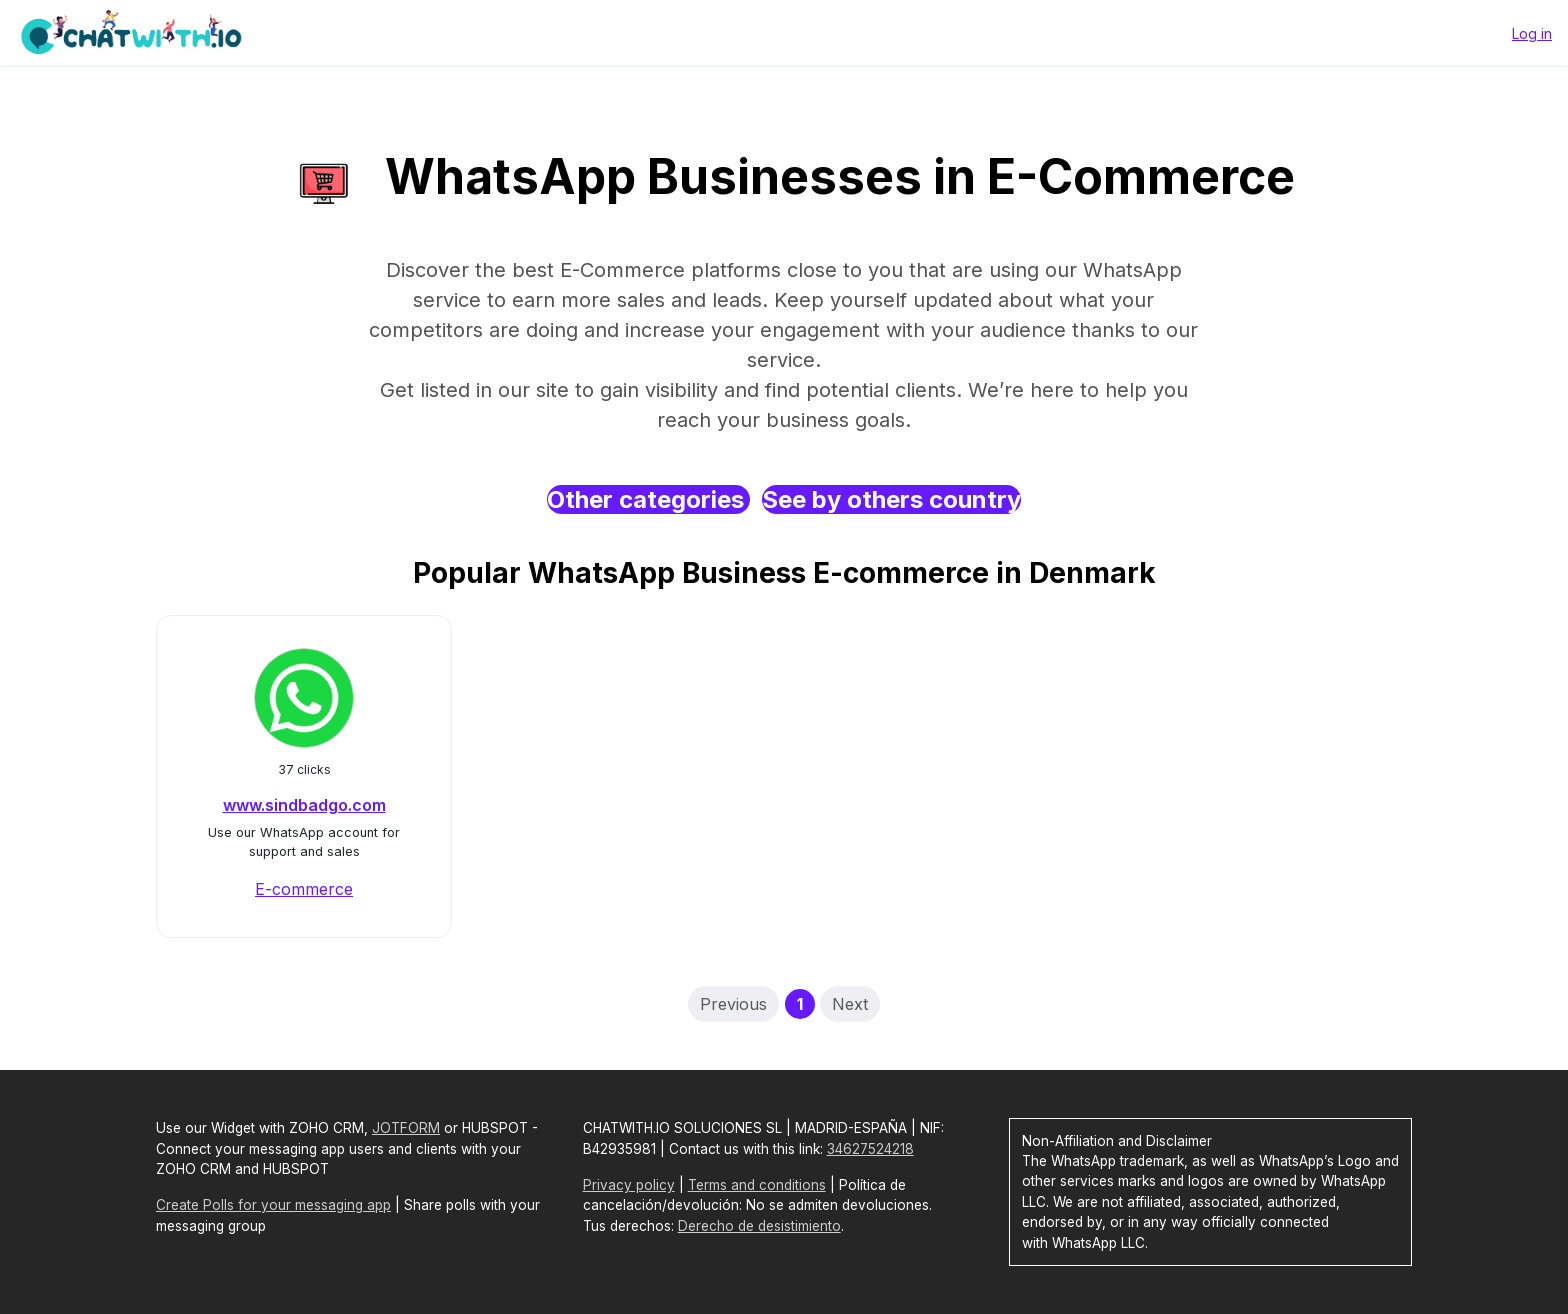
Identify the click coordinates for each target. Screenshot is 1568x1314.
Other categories (648, 499)
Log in (1532, 33)
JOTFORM (406, 1128)
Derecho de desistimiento (759, 1226)
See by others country (891, 499)
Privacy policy (629, 1185)
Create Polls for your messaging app (273, 1205)
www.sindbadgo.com (304, 805)
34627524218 (870, 1149)
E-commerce (304, 889)
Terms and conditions (757, 1185)
